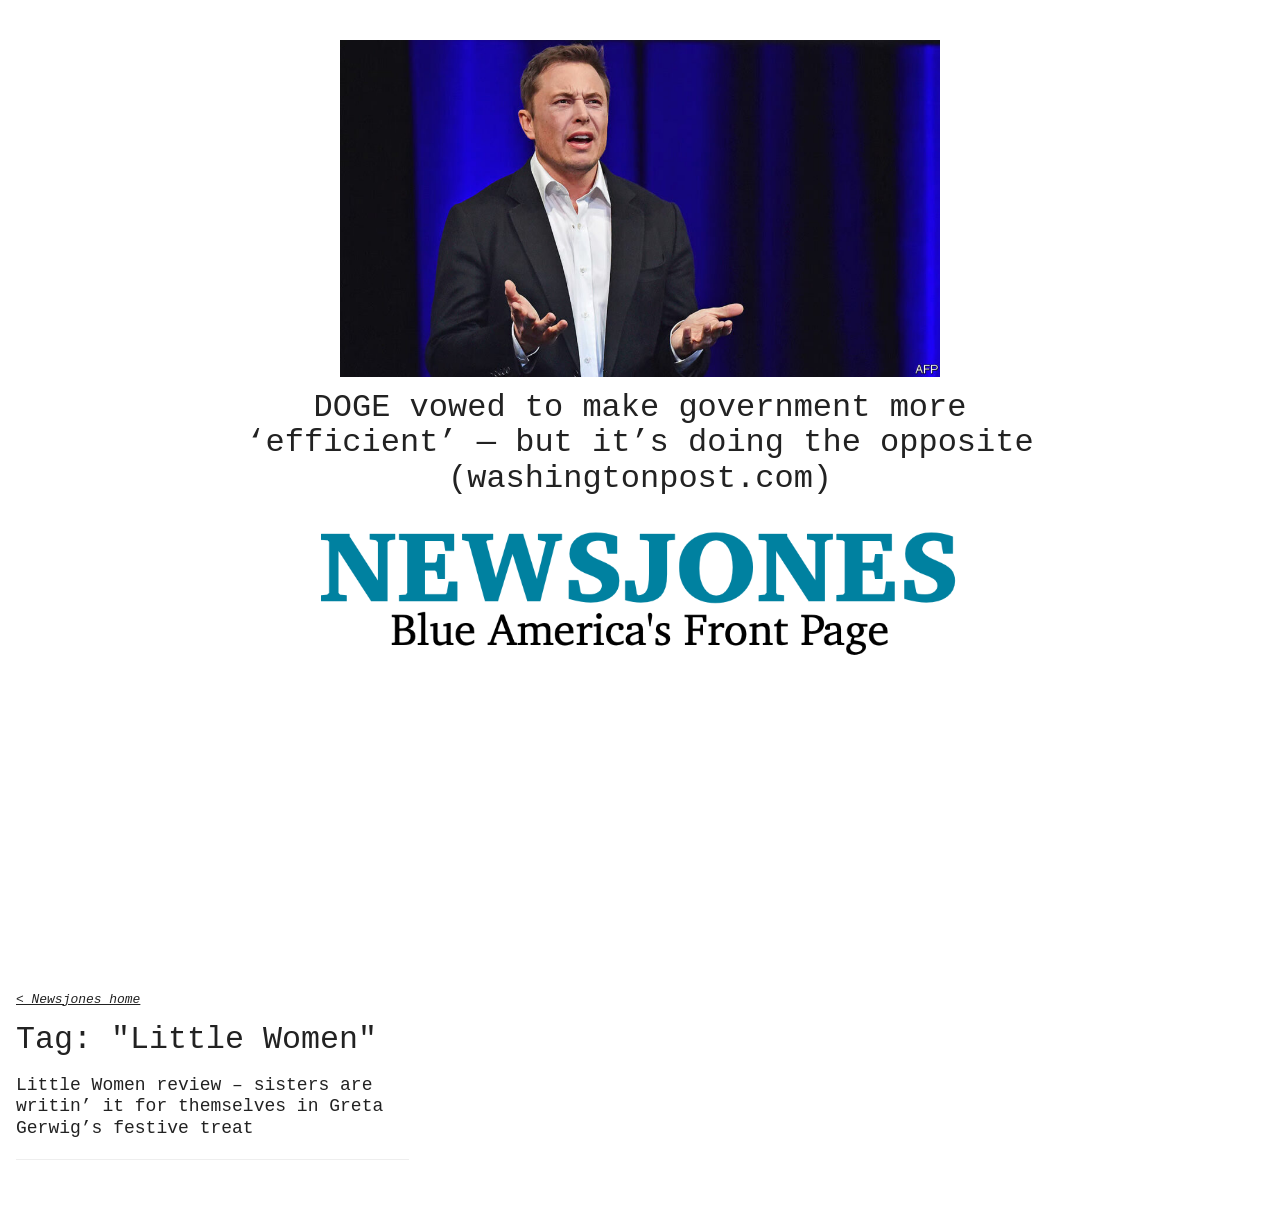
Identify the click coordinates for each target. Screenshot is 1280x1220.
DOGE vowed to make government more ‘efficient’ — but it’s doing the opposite (639, 441)
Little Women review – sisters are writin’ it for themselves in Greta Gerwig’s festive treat (199, 1103)
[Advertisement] (640, 824)
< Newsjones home (78, 995)
